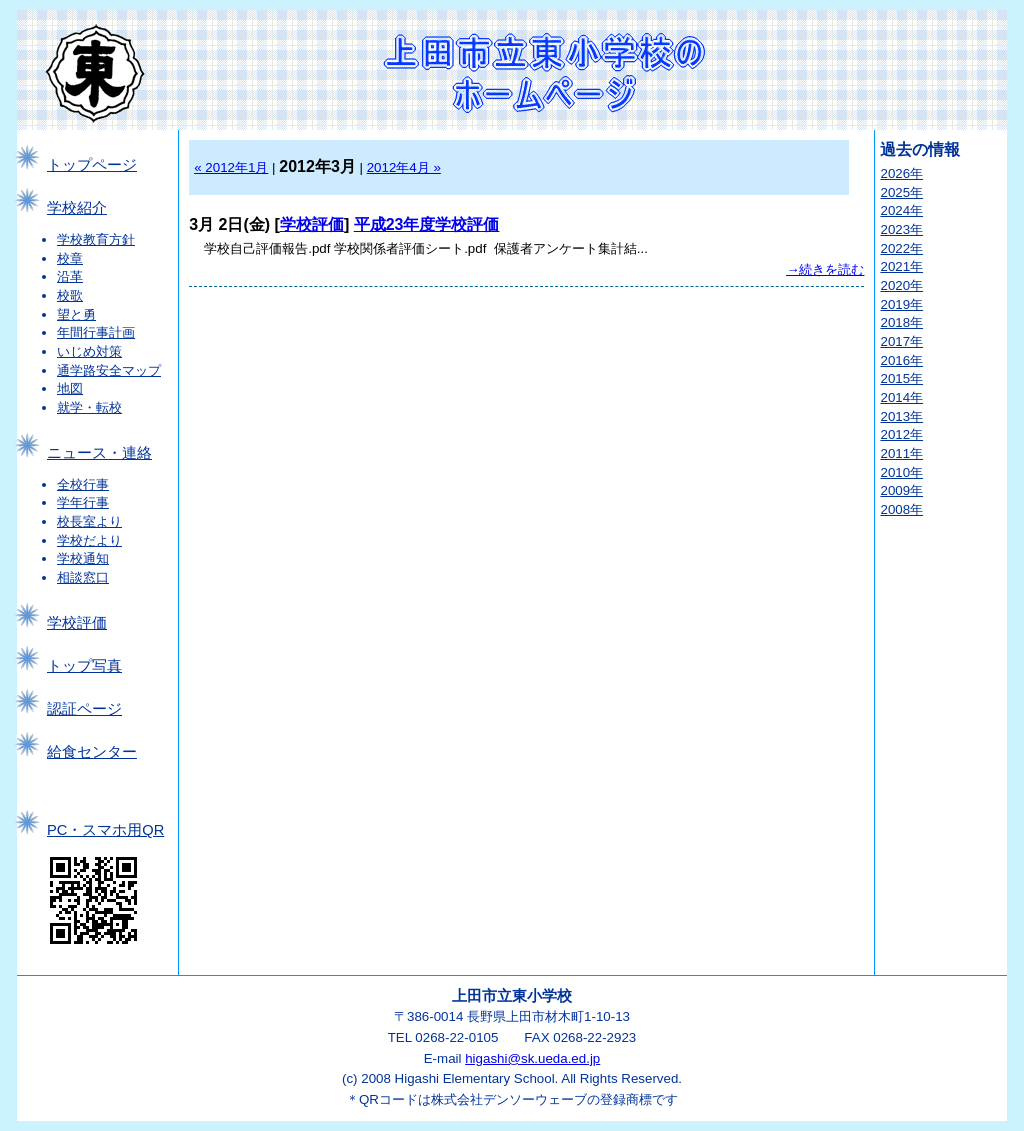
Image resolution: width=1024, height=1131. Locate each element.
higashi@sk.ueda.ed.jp (532, 1058)
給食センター (92, 752)
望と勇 (76, 314)
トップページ (92, 165)
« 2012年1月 (231, 167)
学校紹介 (77, 208)
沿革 (70, 276)
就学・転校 (89, 407)
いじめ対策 (89, 351)
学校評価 (77, 623)
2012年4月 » (404, 167)
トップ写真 (84, 666)
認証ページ (84, 709)
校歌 (70, 295)
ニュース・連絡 (99, 453)
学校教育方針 (96, 239)
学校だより (89, 540)
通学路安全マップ (109, 370)
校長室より (89, 521)
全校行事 (83, 484)
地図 (70, 388)
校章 (70, 258)
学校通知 (83, 558)
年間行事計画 (96, 332)
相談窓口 (83, 577)
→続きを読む (825, 269)
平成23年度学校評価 (427, 224)
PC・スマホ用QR (105, 830)
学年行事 (83, 502)
